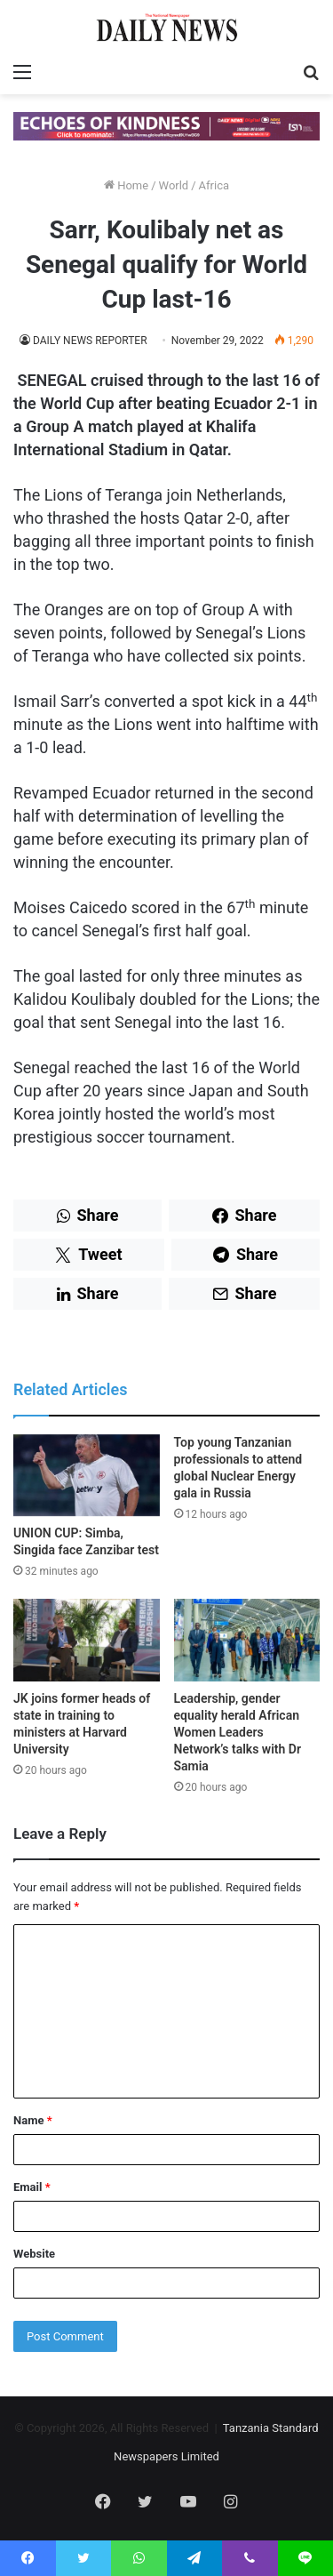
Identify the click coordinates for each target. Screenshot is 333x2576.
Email (32, 2187)
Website (34, 2253)
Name (32, 2120)
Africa (214, 185)
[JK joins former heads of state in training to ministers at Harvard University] (86, 1640)
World (174, 185)
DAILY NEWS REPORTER (90, 340)
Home (126, 185)
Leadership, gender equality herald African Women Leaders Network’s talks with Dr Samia (237, 1732)
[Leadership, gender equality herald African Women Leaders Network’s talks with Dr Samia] (247, 1640)
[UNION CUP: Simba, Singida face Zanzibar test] (86, 1475)
